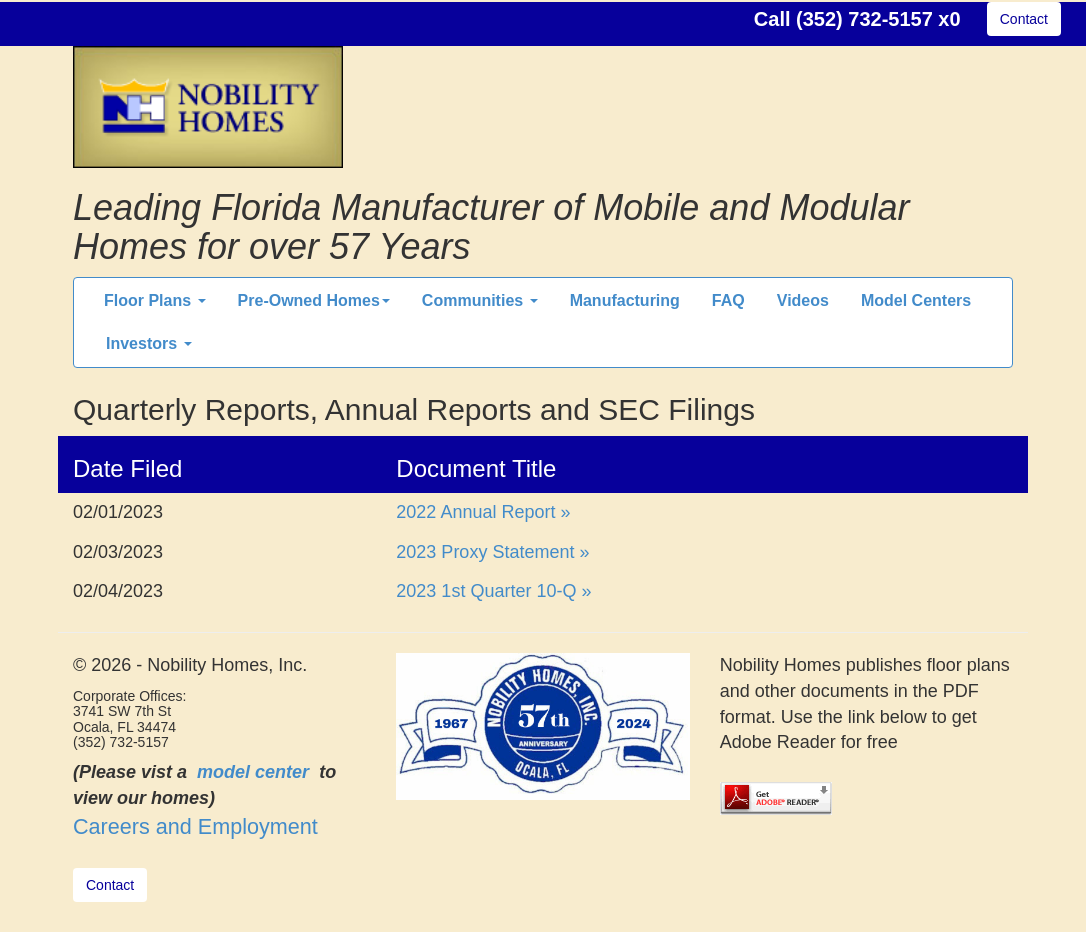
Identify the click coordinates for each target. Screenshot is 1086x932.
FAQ (728, 300)
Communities (480, 300)
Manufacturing (625, 300)
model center (253, 772)
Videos (803, 300)
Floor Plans (155, 300)
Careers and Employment (195, 826)
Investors (149, 343)
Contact (1024, 19)
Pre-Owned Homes (314, 300)
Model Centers (916, 300)
